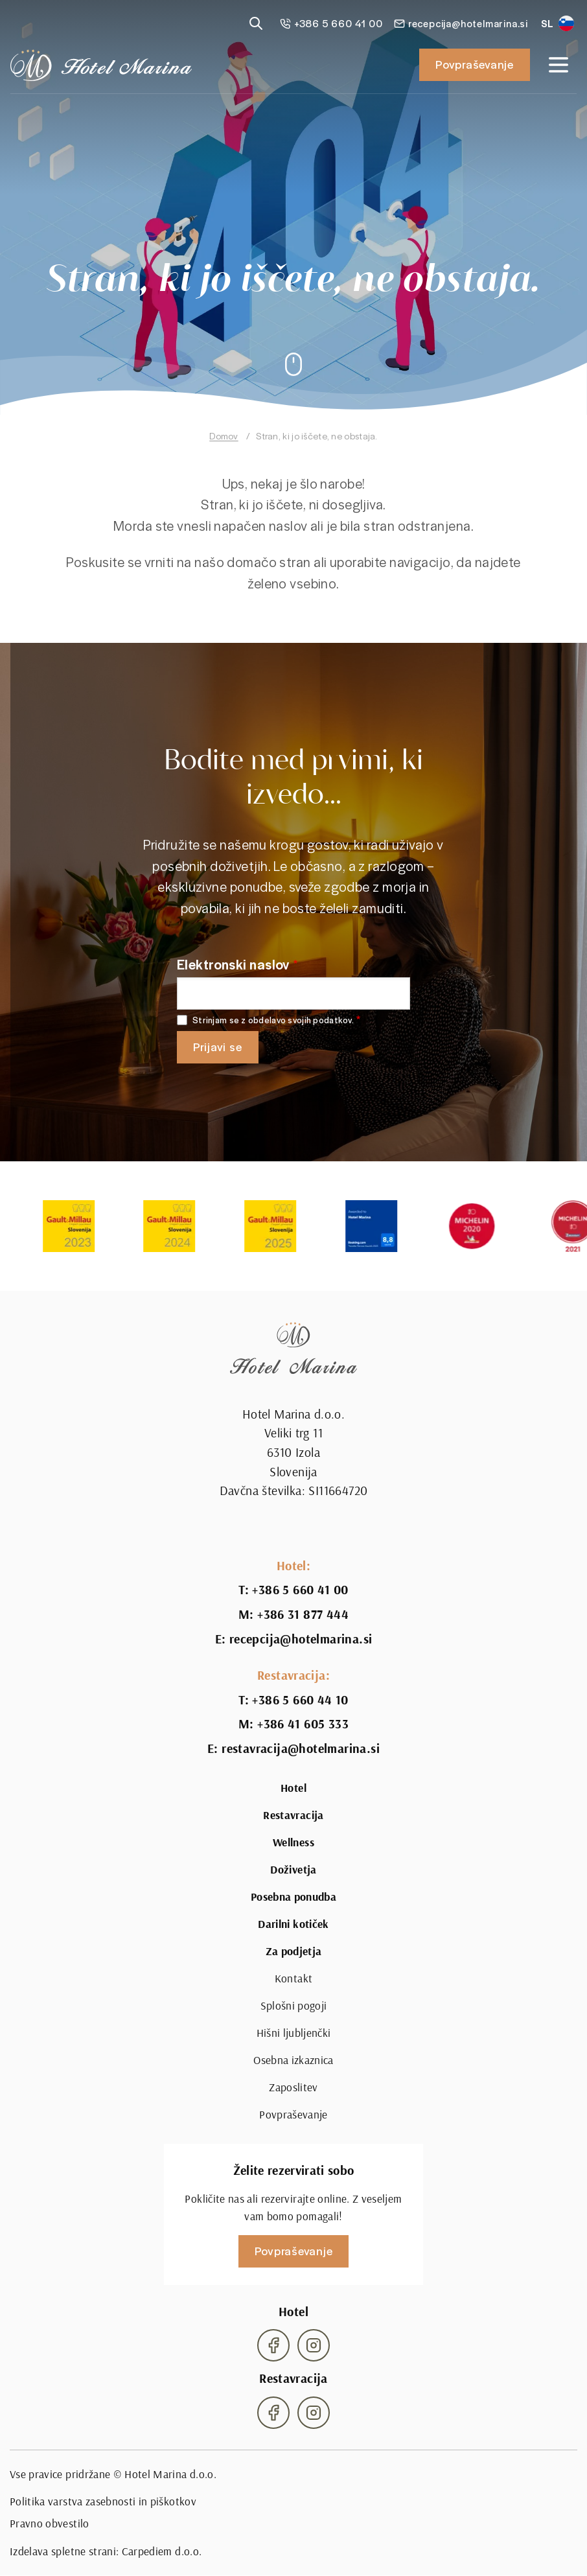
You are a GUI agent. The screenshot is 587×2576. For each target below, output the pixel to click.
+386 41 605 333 (303, 1724)
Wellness (293, 1842)
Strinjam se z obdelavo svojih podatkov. (273, 1020)
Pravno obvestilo (49, 2523)
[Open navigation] (558, 65)
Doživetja (293, 1869)
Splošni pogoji (293, 2005)
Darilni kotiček (293, 1924)
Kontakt (293, 1978)
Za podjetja (294, 1951)
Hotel (293, 1788)
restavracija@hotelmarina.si (301, 1748)
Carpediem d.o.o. (162, 2551)
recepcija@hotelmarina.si (300, 1639)
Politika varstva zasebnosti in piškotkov (103, 2501)
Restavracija (293, 1815)
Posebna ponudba (293, 1897)
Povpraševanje (474, 64)
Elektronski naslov (233, 964)
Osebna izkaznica (293, 2059)
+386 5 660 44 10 (300, 1700)
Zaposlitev (293, 2087)
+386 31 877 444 (303, 1614)
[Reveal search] (256, 23)
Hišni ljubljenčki (294, 2032)
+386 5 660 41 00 (300, 1590)
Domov (223, 436)
